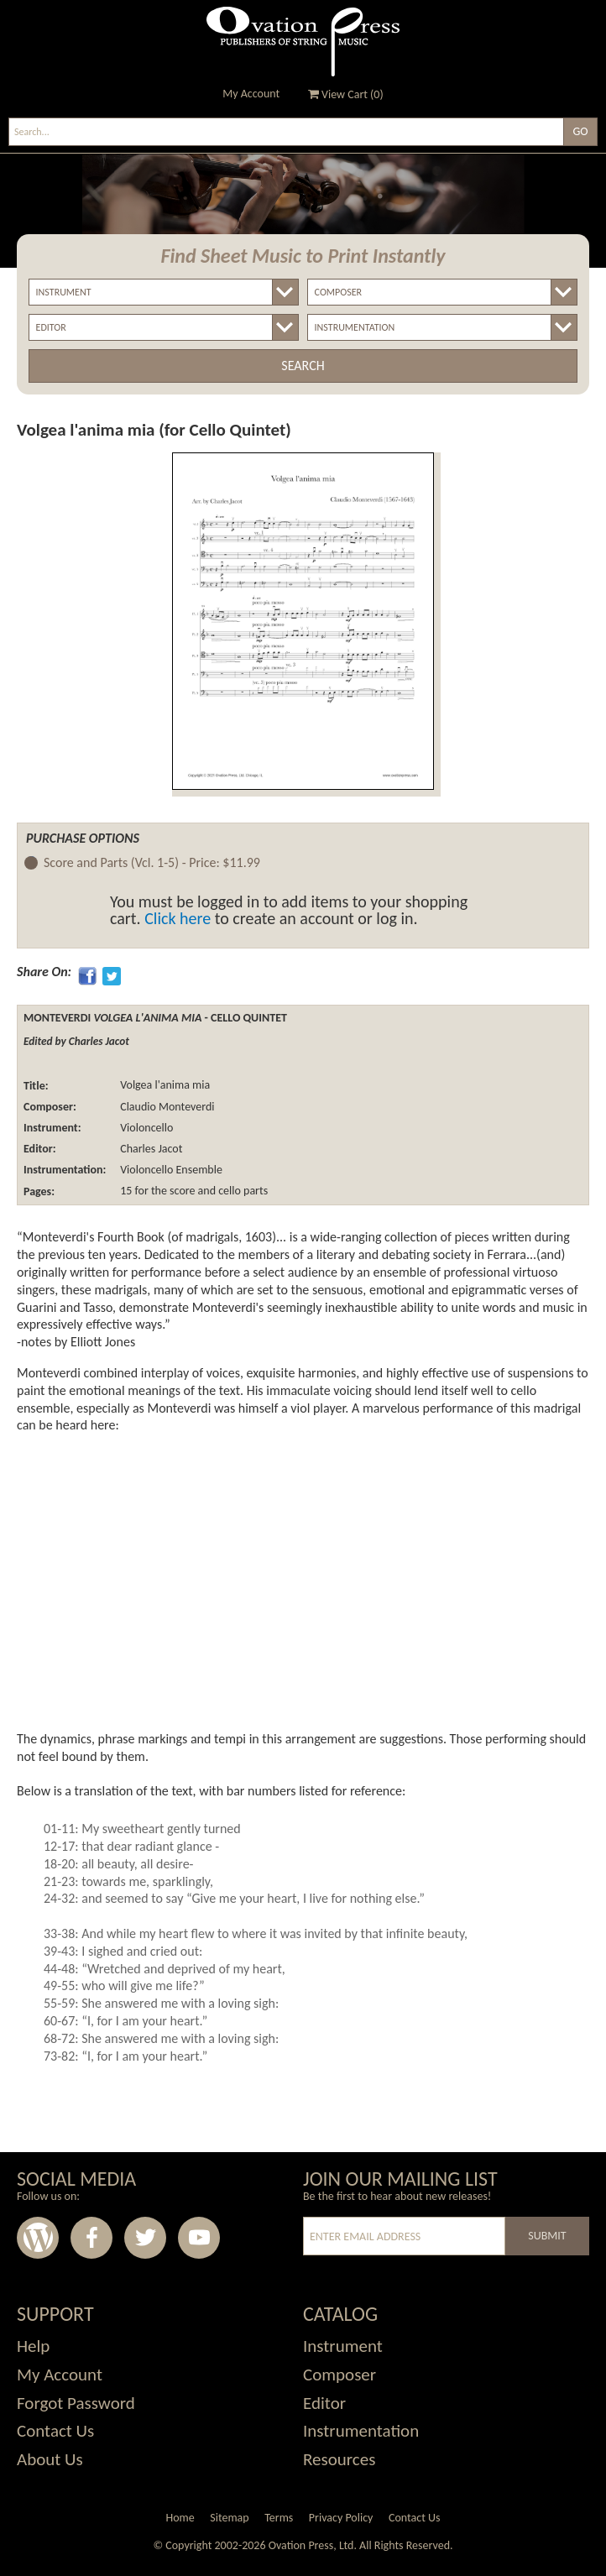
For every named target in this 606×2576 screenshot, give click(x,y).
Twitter (145, 2238)
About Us (50, 2459)
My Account (250, 93)
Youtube (199, 2238)
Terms (278, 2518)
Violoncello (145, 1128)
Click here (177, 918)
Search (302, 366)
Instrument (343, 2346)
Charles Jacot (150, 1149)
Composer (339, 2374)
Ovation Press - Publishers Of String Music (303, 41)
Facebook (91, 2238)
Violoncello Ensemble (170, 1170)
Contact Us (55, 2431)
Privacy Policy (341, 2518)
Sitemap (229, 2518)
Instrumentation (361, 2431)
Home (179, 2518)
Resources (339, 2459)
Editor (324, 2403)
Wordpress (38, 2238)
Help (33, 2346)
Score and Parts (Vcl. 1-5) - (152, 863)
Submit (547, 2236)
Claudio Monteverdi (166, 1107)
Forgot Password (76, 2403)
